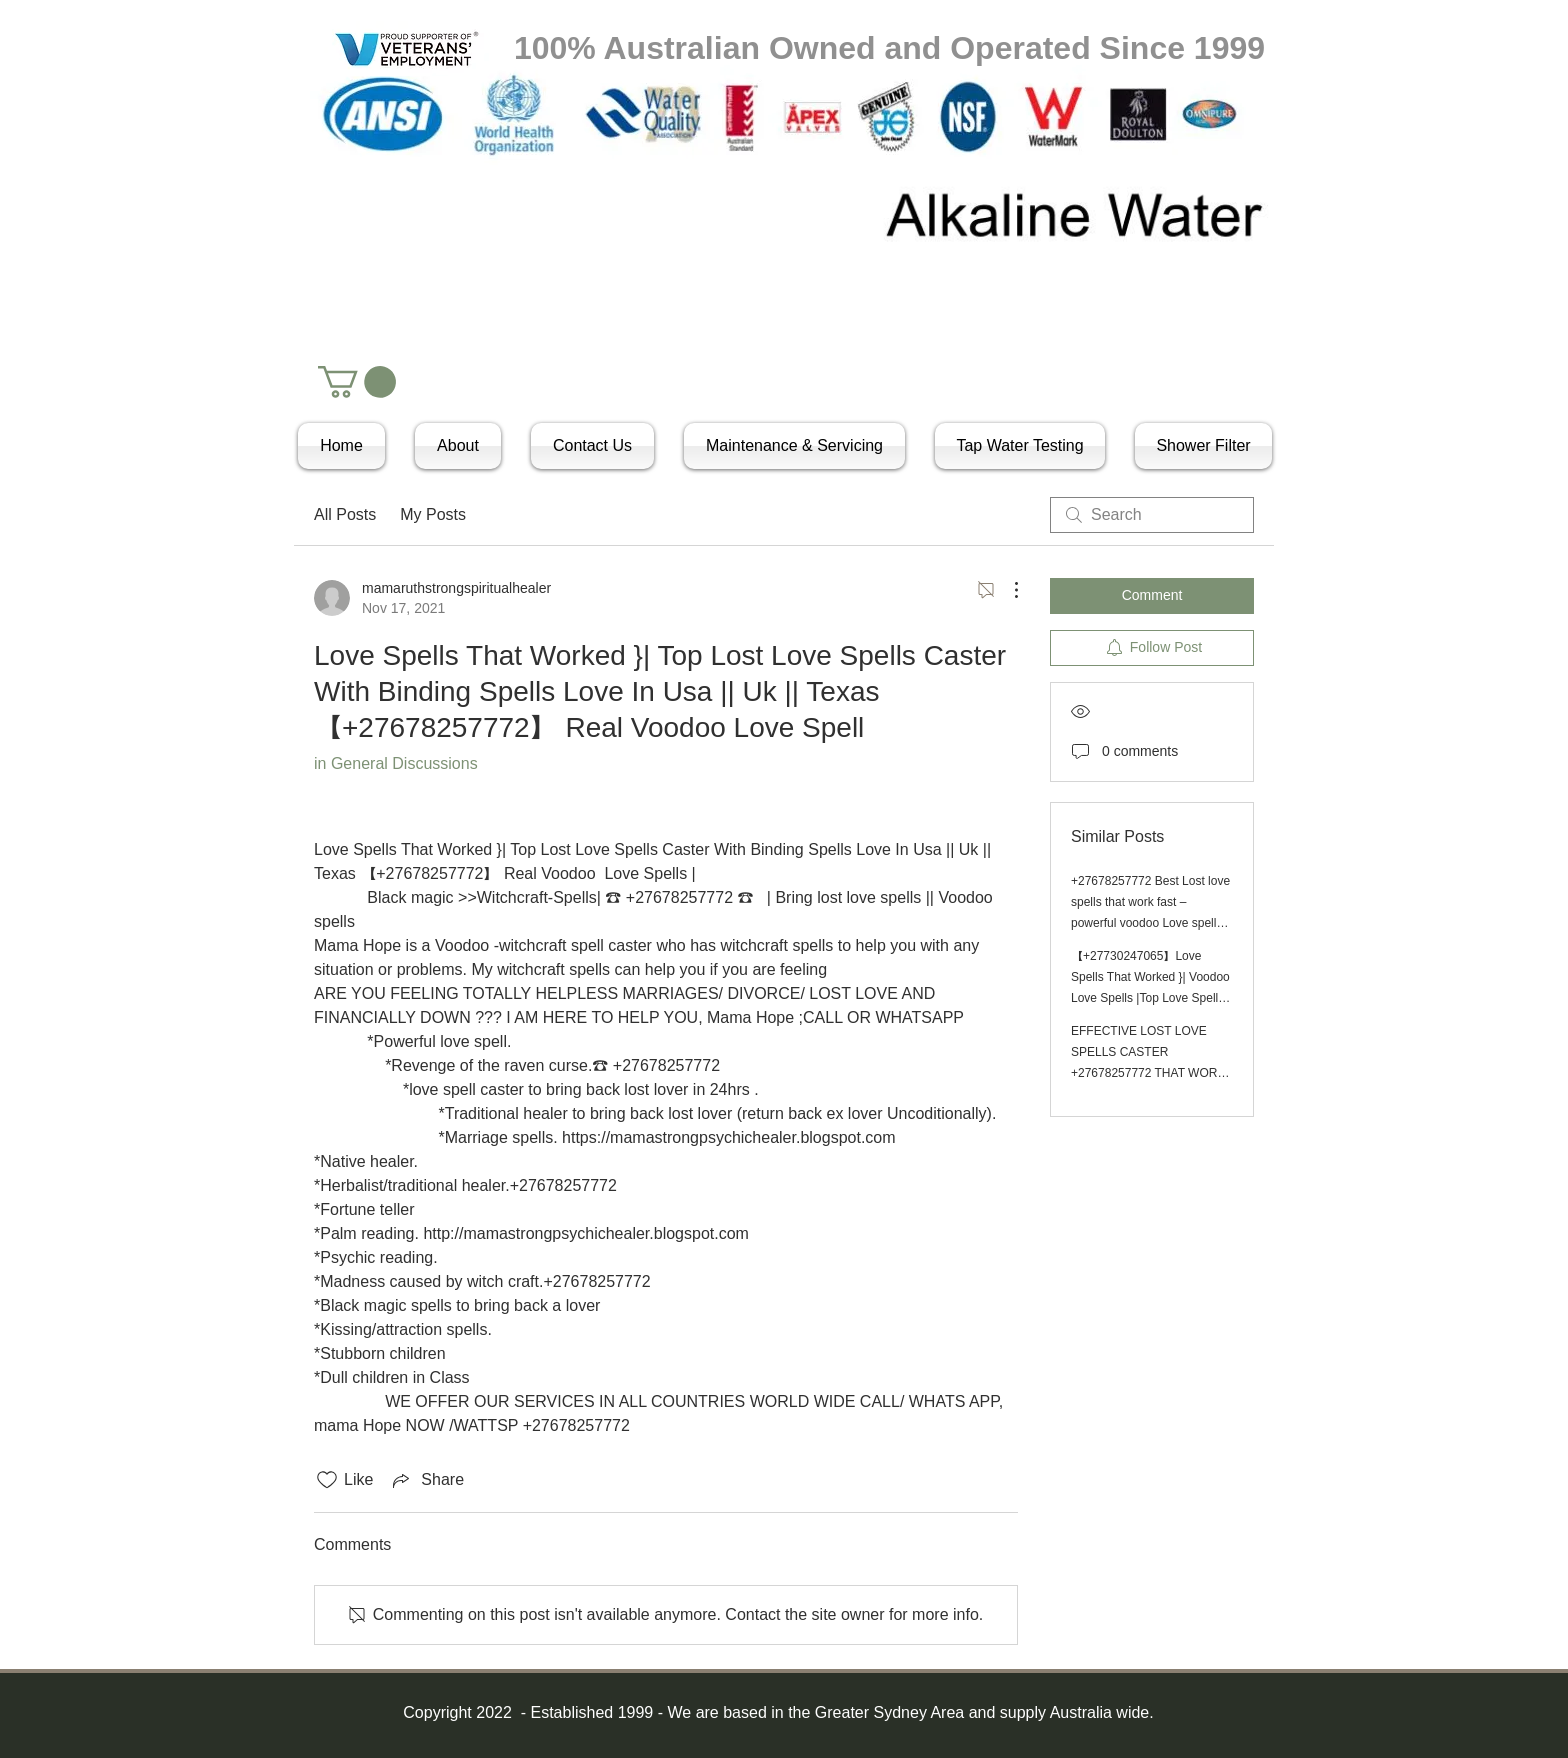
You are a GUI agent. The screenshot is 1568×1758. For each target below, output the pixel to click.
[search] (1152, 515)
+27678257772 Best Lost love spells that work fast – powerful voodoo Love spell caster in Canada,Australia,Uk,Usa (1150, 923)
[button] (357, 382)
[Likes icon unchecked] (327, 1480)
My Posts (433, 514)
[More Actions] (1006, 590)
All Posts (345, 514)
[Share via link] (426, 1480)
